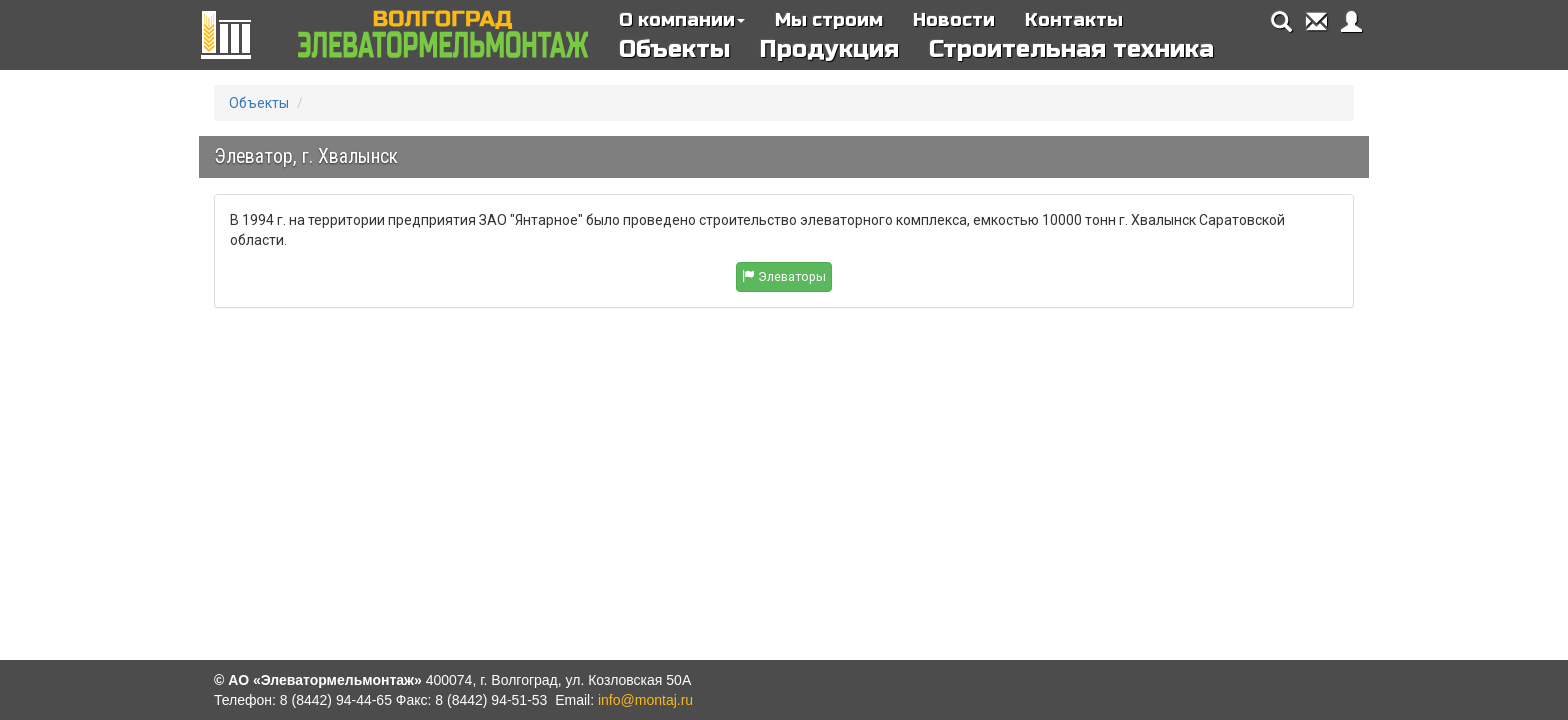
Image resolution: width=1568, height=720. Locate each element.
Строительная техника (1071, 49)
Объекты (674, 49)
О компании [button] (682, 20)
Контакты (1074, 20)
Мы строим (829, 20)
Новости (954, 20)
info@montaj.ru (645, 700)
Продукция (829, 49)
